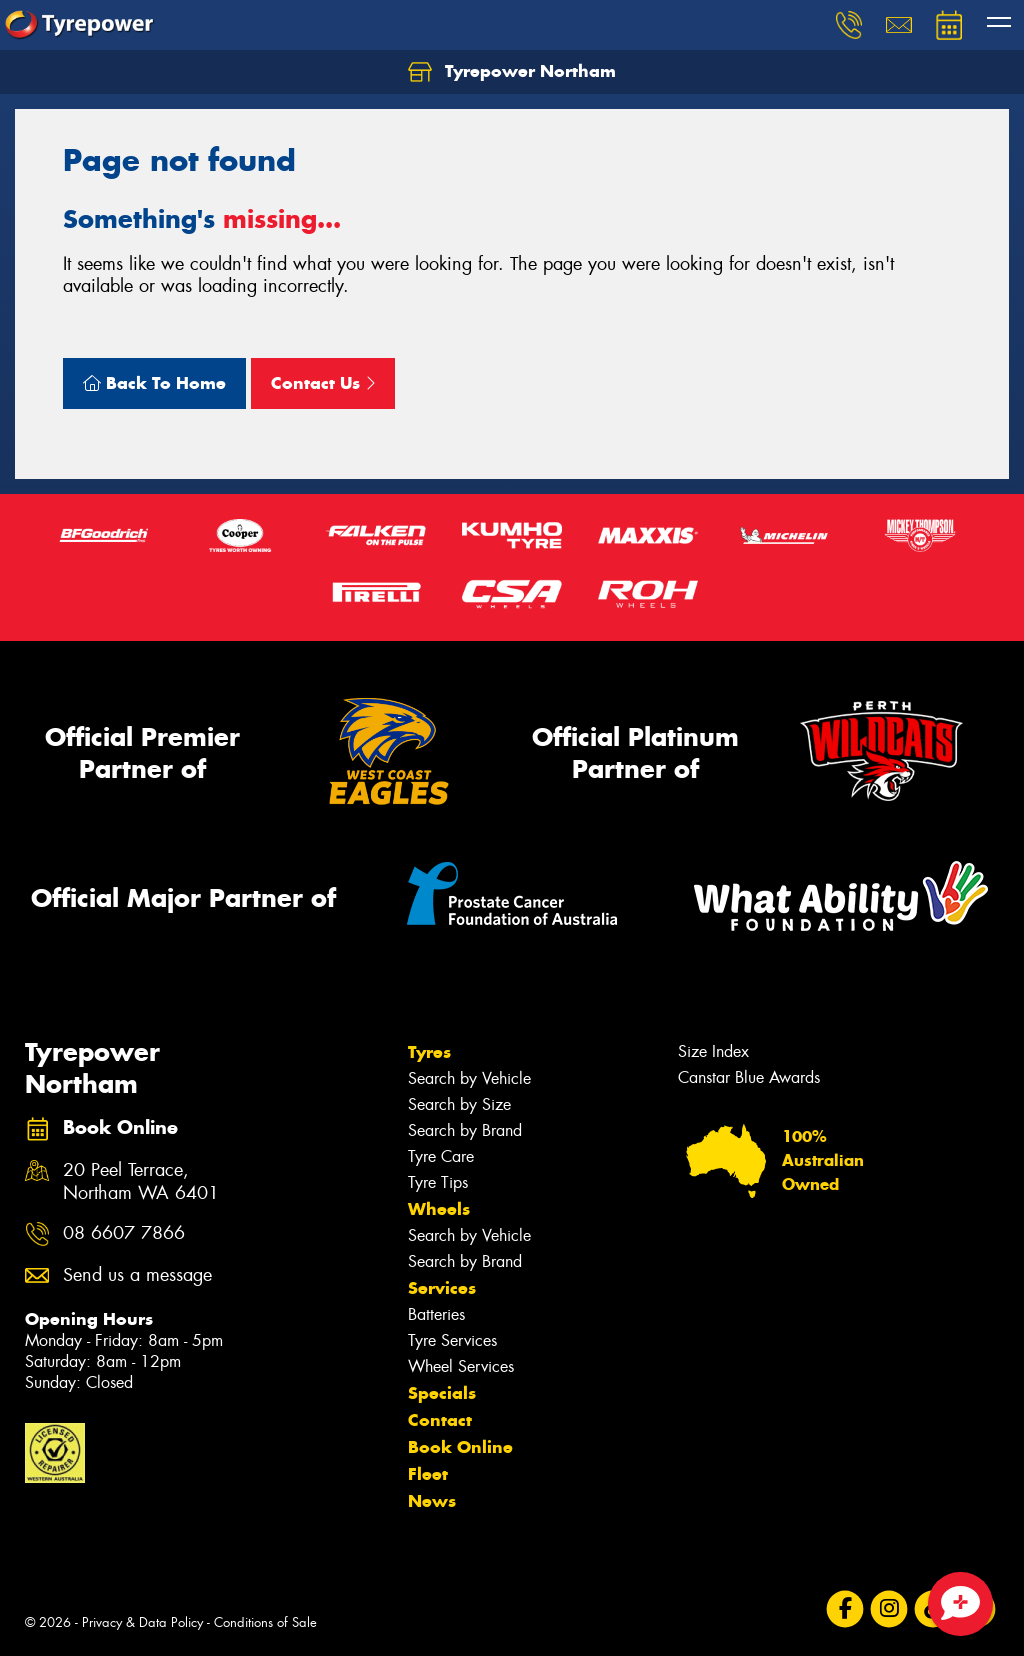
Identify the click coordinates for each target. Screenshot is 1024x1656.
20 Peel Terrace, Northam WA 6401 (141, 1182)
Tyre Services (452, 1340)
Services (442, 1288)
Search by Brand (465, 1130)
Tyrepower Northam (512, 72)
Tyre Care (441, 1156)
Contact (440, 1420)
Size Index (713, 1051)
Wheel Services (461, 1366)
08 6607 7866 (124, 1233)
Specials (442, 1393)
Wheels (439, 1209)
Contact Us (323, 383)
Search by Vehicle (469, 1078)
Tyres (429, 1052)
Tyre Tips (438, 1182)
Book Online (460, 1447)
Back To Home (154, 383)
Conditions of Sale (265, 1622)
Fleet (428, 1474)
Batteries (436, 1314)
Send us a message (137, 1275)
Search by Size (459, 1104)
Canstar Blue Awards (749, 1077)
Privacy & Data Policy (142, 1622)
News (432, 1501)
